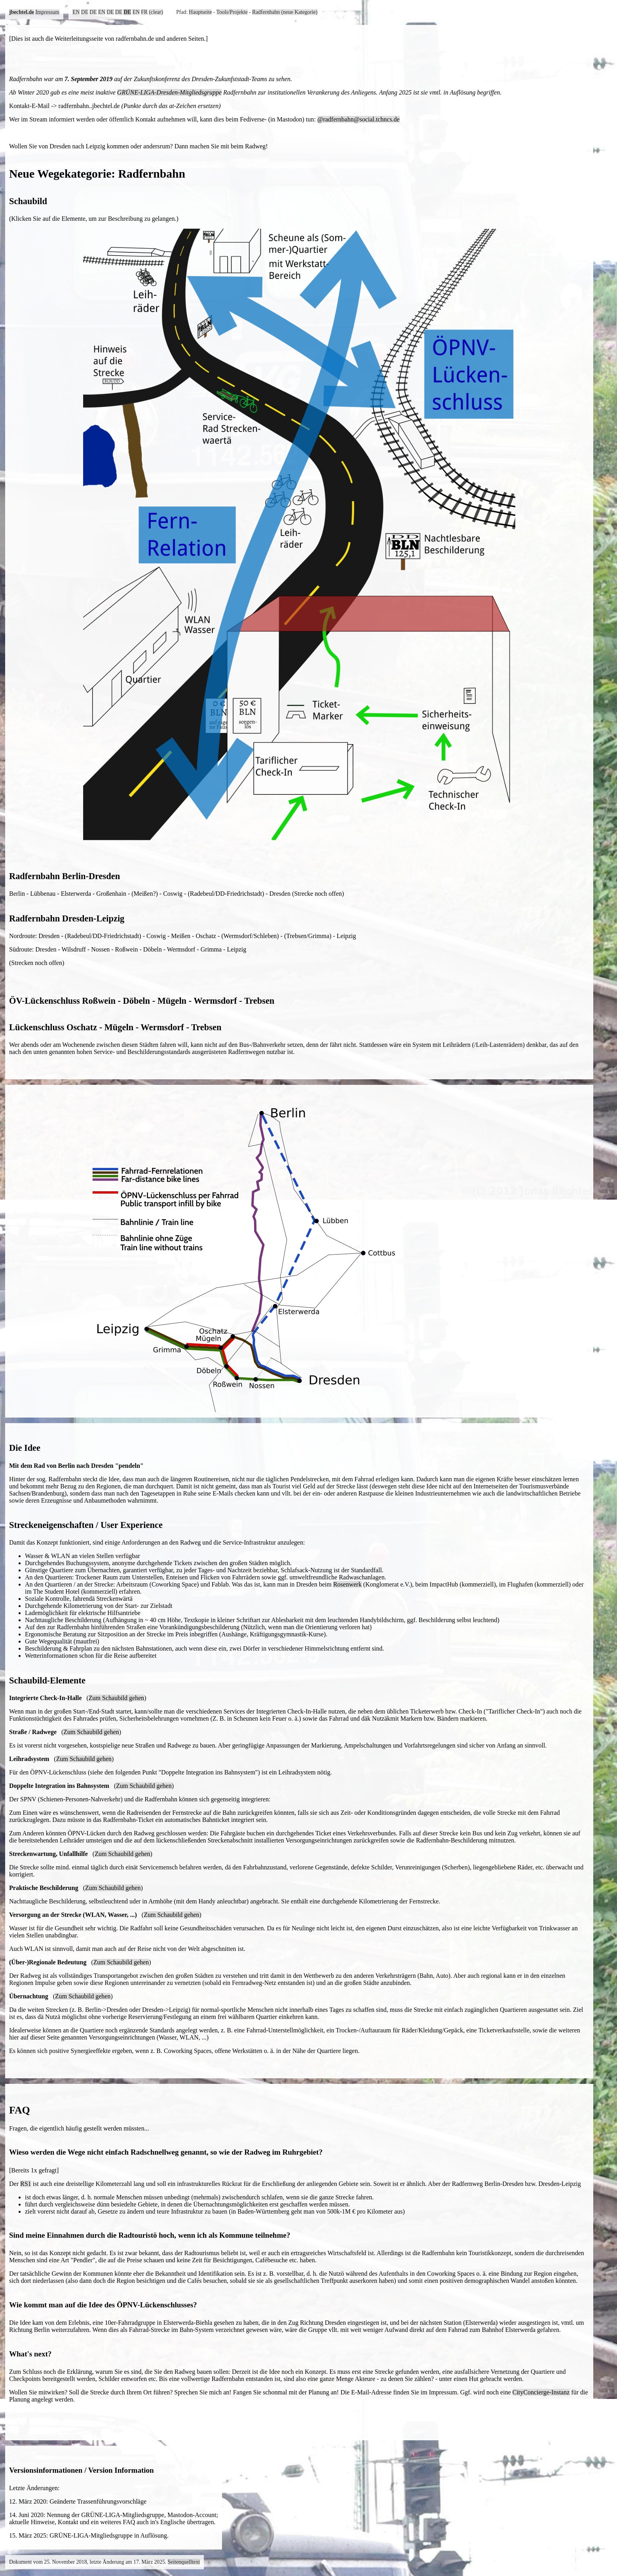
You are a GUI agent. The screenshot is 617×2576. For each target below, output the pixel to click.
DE (84, 12)
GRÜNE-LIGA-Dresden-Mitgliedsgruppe (169, 92)
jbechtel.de (21, 12)
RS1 (25, 2183)
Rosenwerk (347, 1584)
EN (76, 12)
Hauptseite (200, 12)
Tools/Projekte (232, 12)
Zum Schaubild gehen (116, 1698)
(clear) (156, 12)
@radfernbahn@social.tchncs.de (358, 119)
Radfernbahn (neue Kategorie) (284, 12)
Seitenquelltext (184, 2562)
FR (144, 12)
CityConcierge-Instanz (541, 2392)
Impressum (47, 12)
